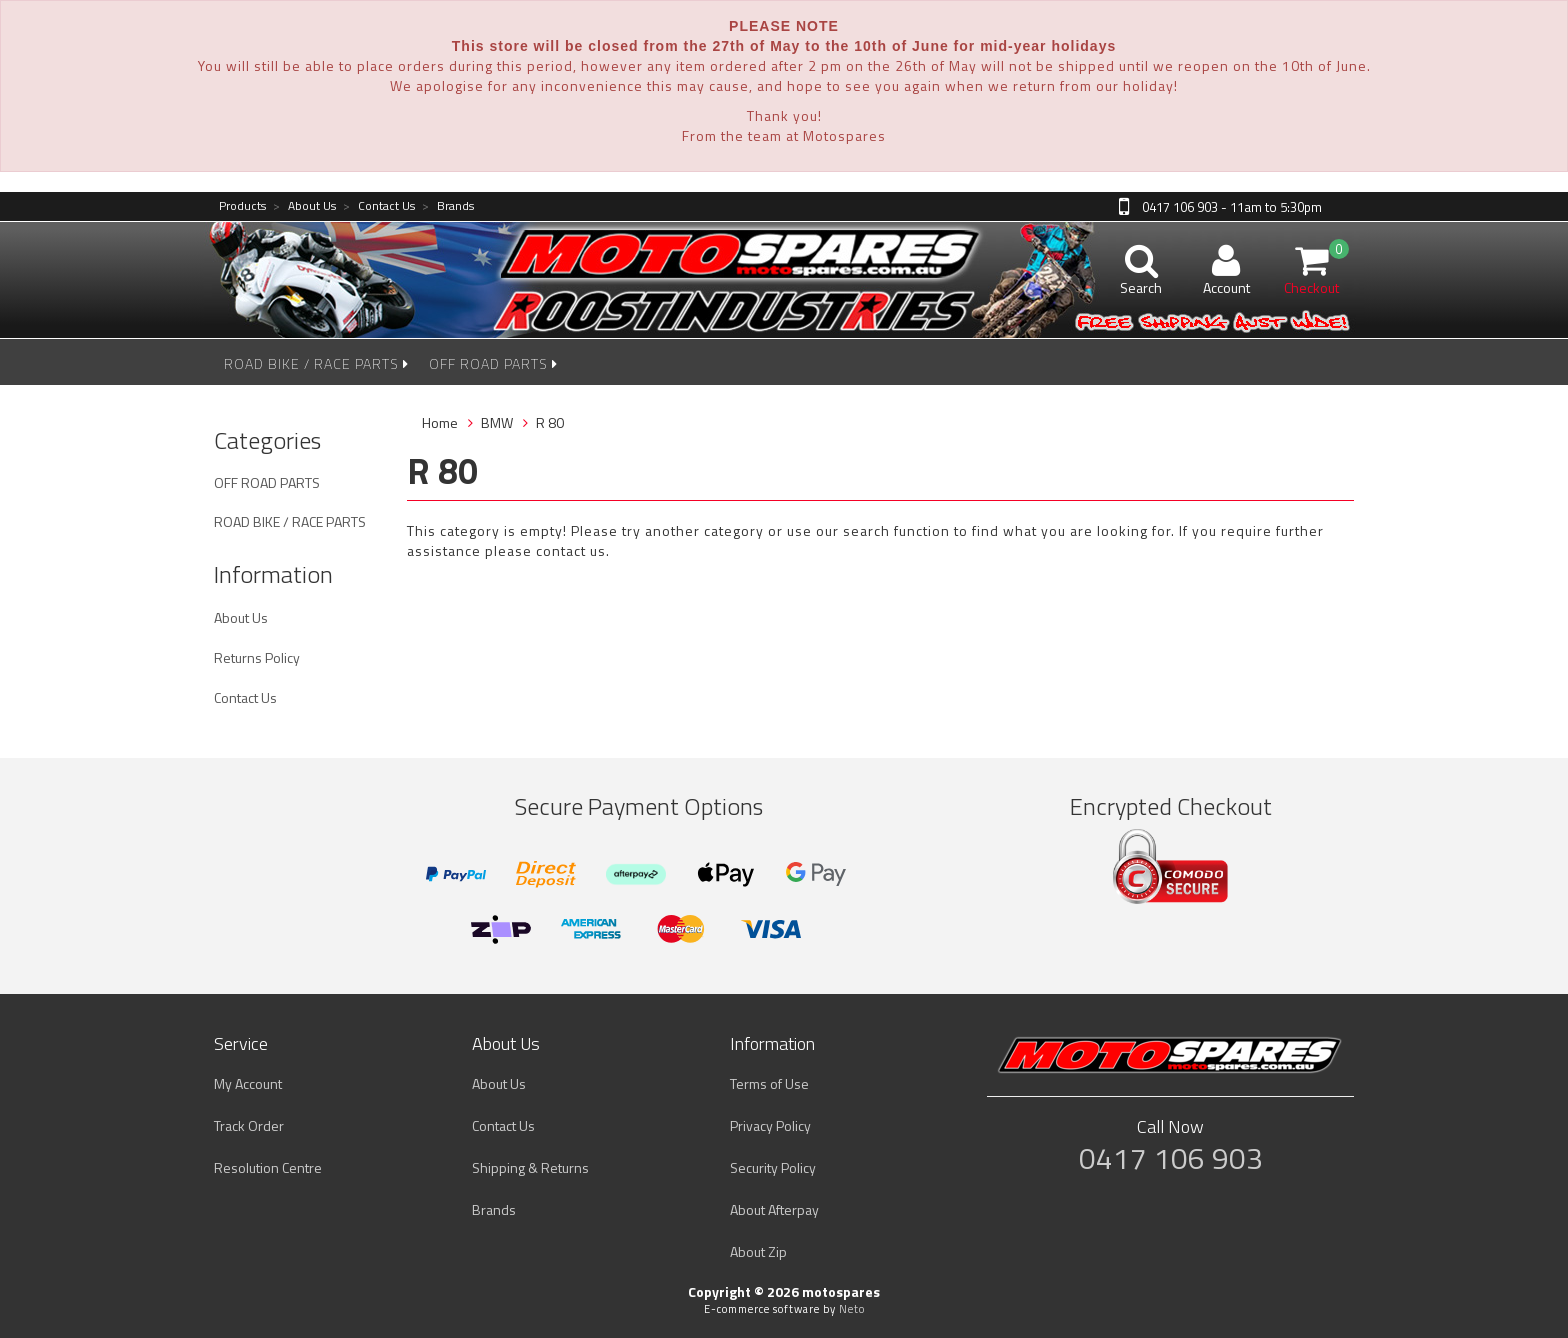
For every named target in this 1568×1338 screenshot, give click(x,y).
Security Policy (773, 1167)
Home (440, 422)
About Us (304, 206)
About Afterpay (774, 1209)
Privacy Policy (770, 1125)
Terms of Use (769, 1083)
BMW (497, 422)
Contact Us (379, 206)
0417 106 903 (1171, 1158)
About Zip (758, 1251)
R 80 (550, 422)
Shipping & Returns (530, 1167)
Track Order (249, 1125)
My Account (248, 1083)
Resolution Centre (268, 1167)
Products (242, 206)
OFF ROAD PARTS (493, 363)
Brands (448, 206)
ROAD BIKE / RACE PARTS (316, 363)
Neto (852, 1309)
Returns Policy (257, 657)
